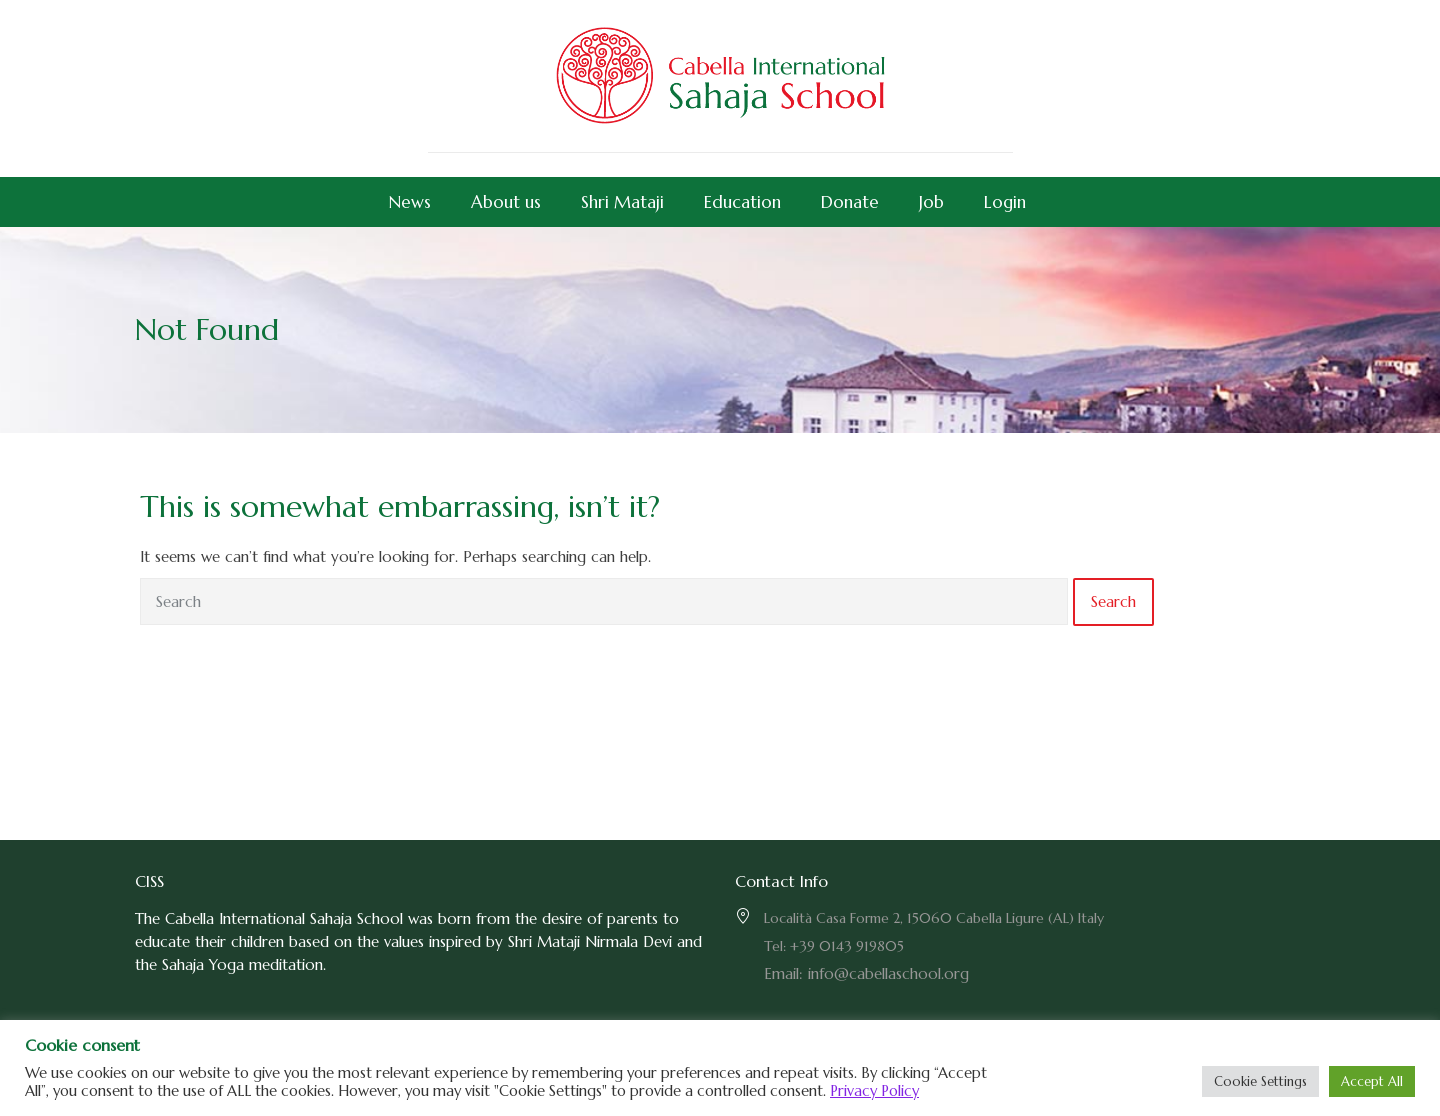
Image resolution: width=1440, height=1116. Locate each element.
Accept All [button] (1372, 1081)
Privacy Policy (874, 1091)
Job (931, 202)
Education (742, 202)
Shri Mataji (622, 202)
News (410, 202)
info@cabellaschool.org (888, 973)
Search (1113, 601)
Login (1005, 202)
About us (506, 202)
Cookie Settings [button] (1260, 1081)
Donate (850, 202)
